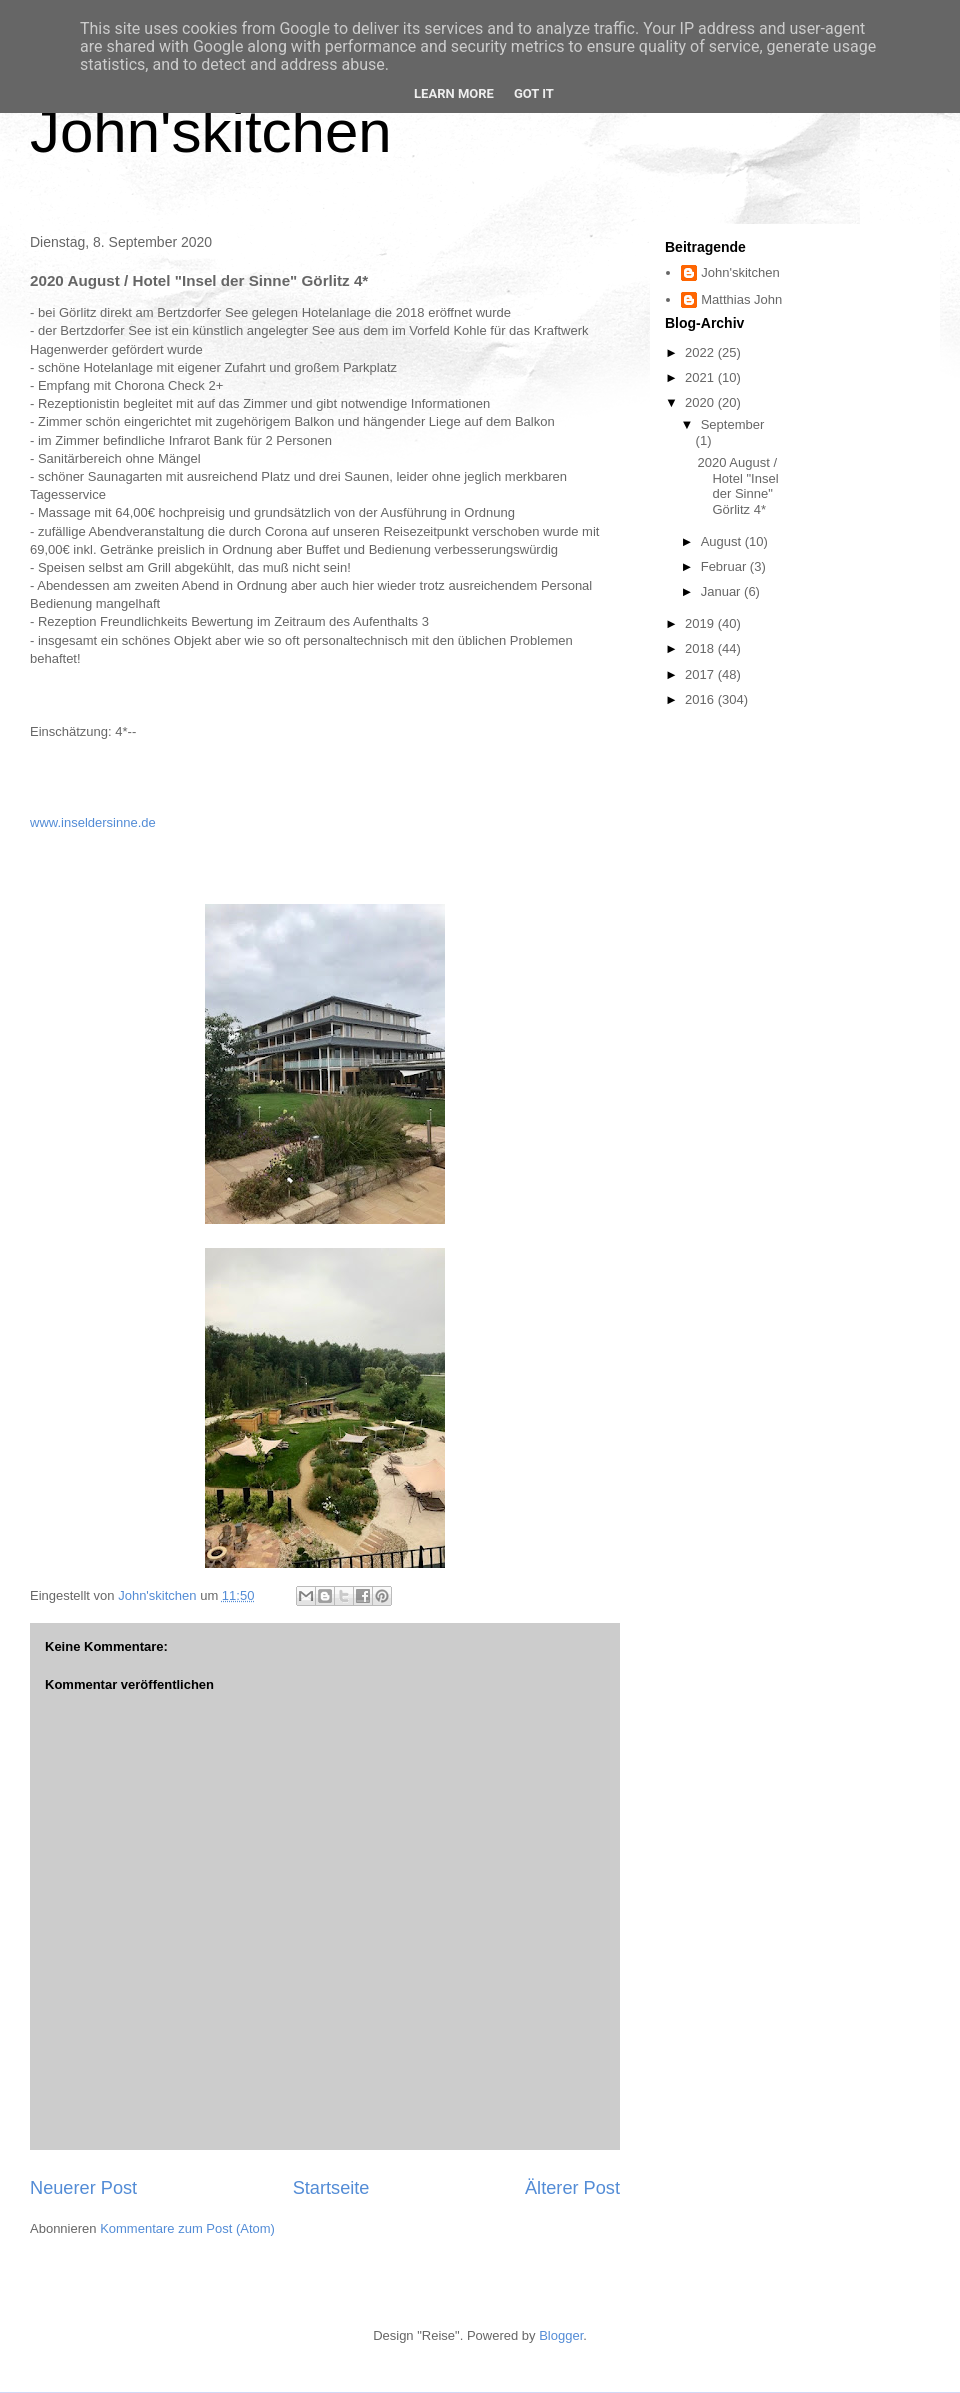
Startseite (331, 2188)
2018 (701, 648)
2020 (701, 402)
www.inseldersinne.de (93, 822)
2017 (701, 674)
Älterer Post (572, 2188)
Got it (534, 93)
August (723, 541)
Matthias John (741, 299)
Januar (722, 591)
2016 (701, 699)
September (733, 424)
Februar (725, 566)
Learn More (454, 93)
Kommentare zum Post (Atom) (187, 2228)
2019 (701, 623)
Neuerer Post (83, 2188)
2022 (701, 352)
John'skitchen (211, 131)
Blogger (561, 2335)
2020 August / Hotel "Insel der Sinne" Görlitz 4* (737, 486)
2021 (701, 377)
